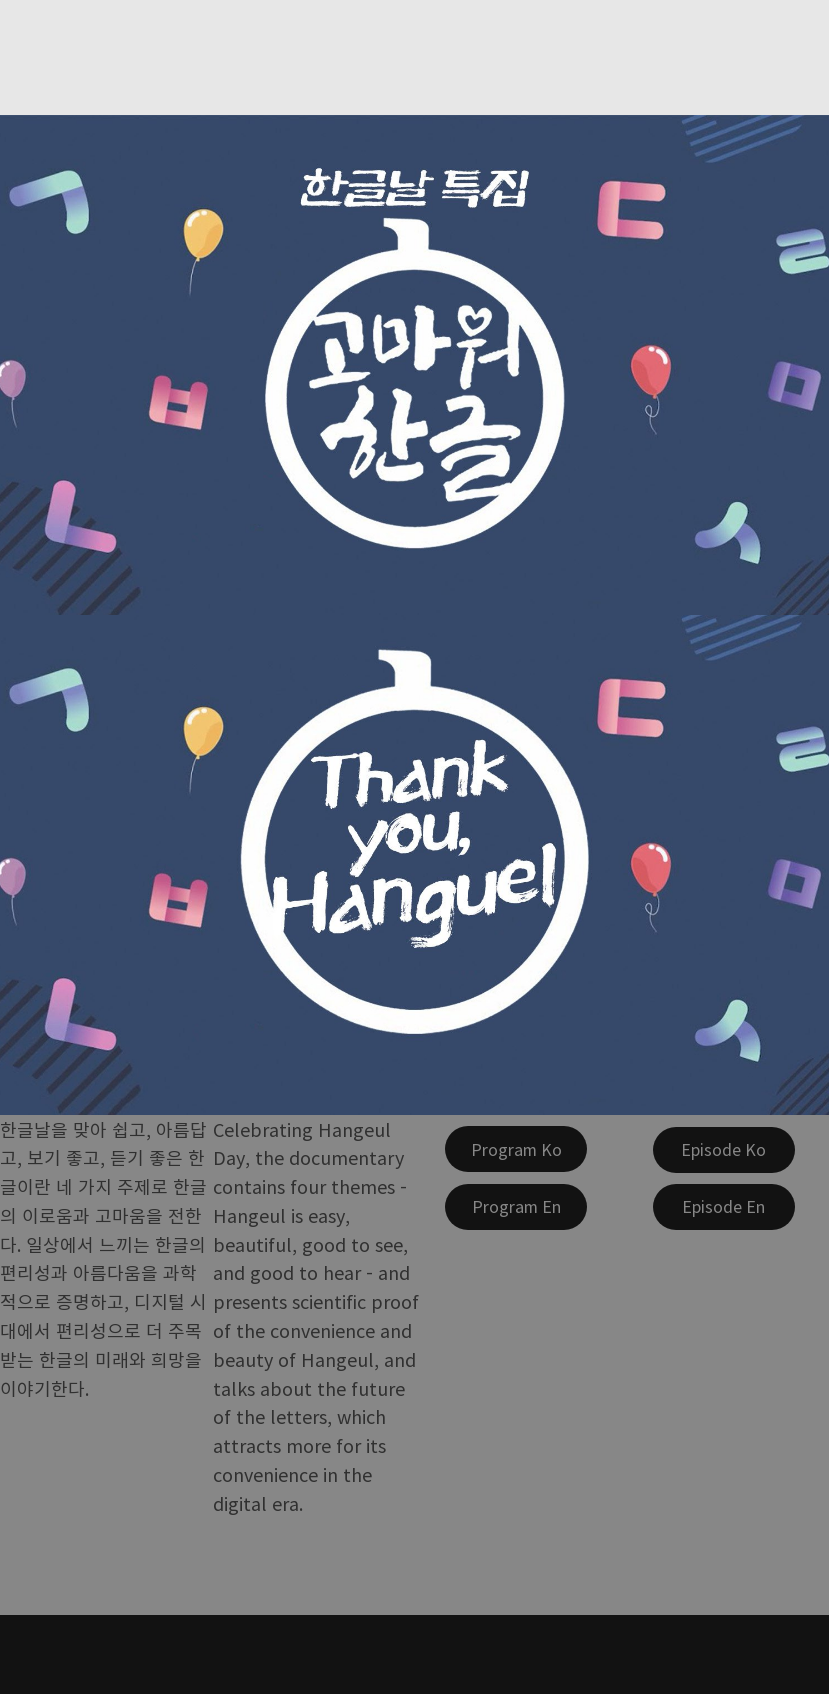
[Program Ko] (516, 1149)
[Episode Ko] (724, 1150)
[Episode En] (724, 1207)
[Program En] (516, 1207)
